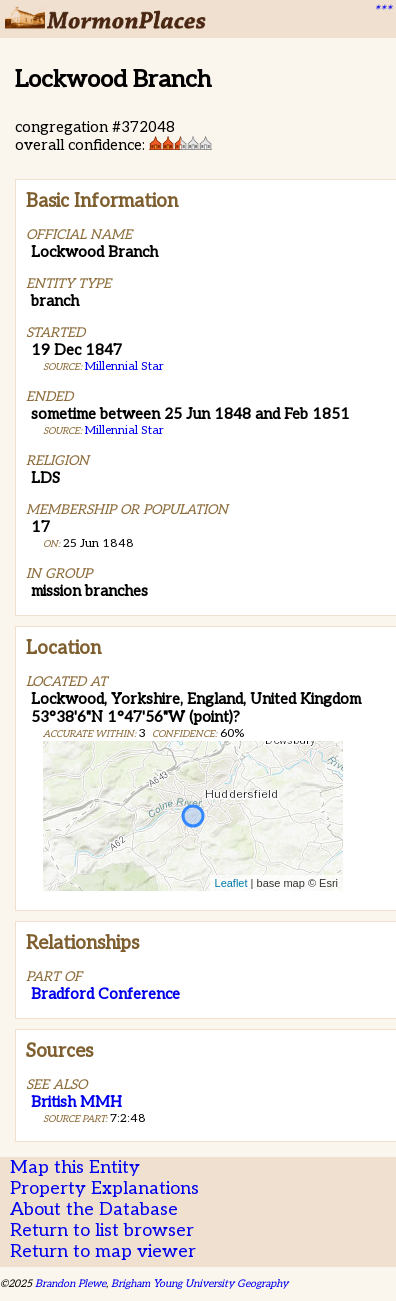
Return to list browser (102, 1230)
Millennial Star (124, 366)
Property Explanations (104, 1188)
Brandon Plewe (70, 1283)
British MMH (76, 1102)
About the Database (94, 1209)
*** (382, 11)
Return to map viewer (103, 1251)
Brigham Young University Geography (199, 1283)
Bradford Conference (105, 994)
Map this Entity (75, 1167)
